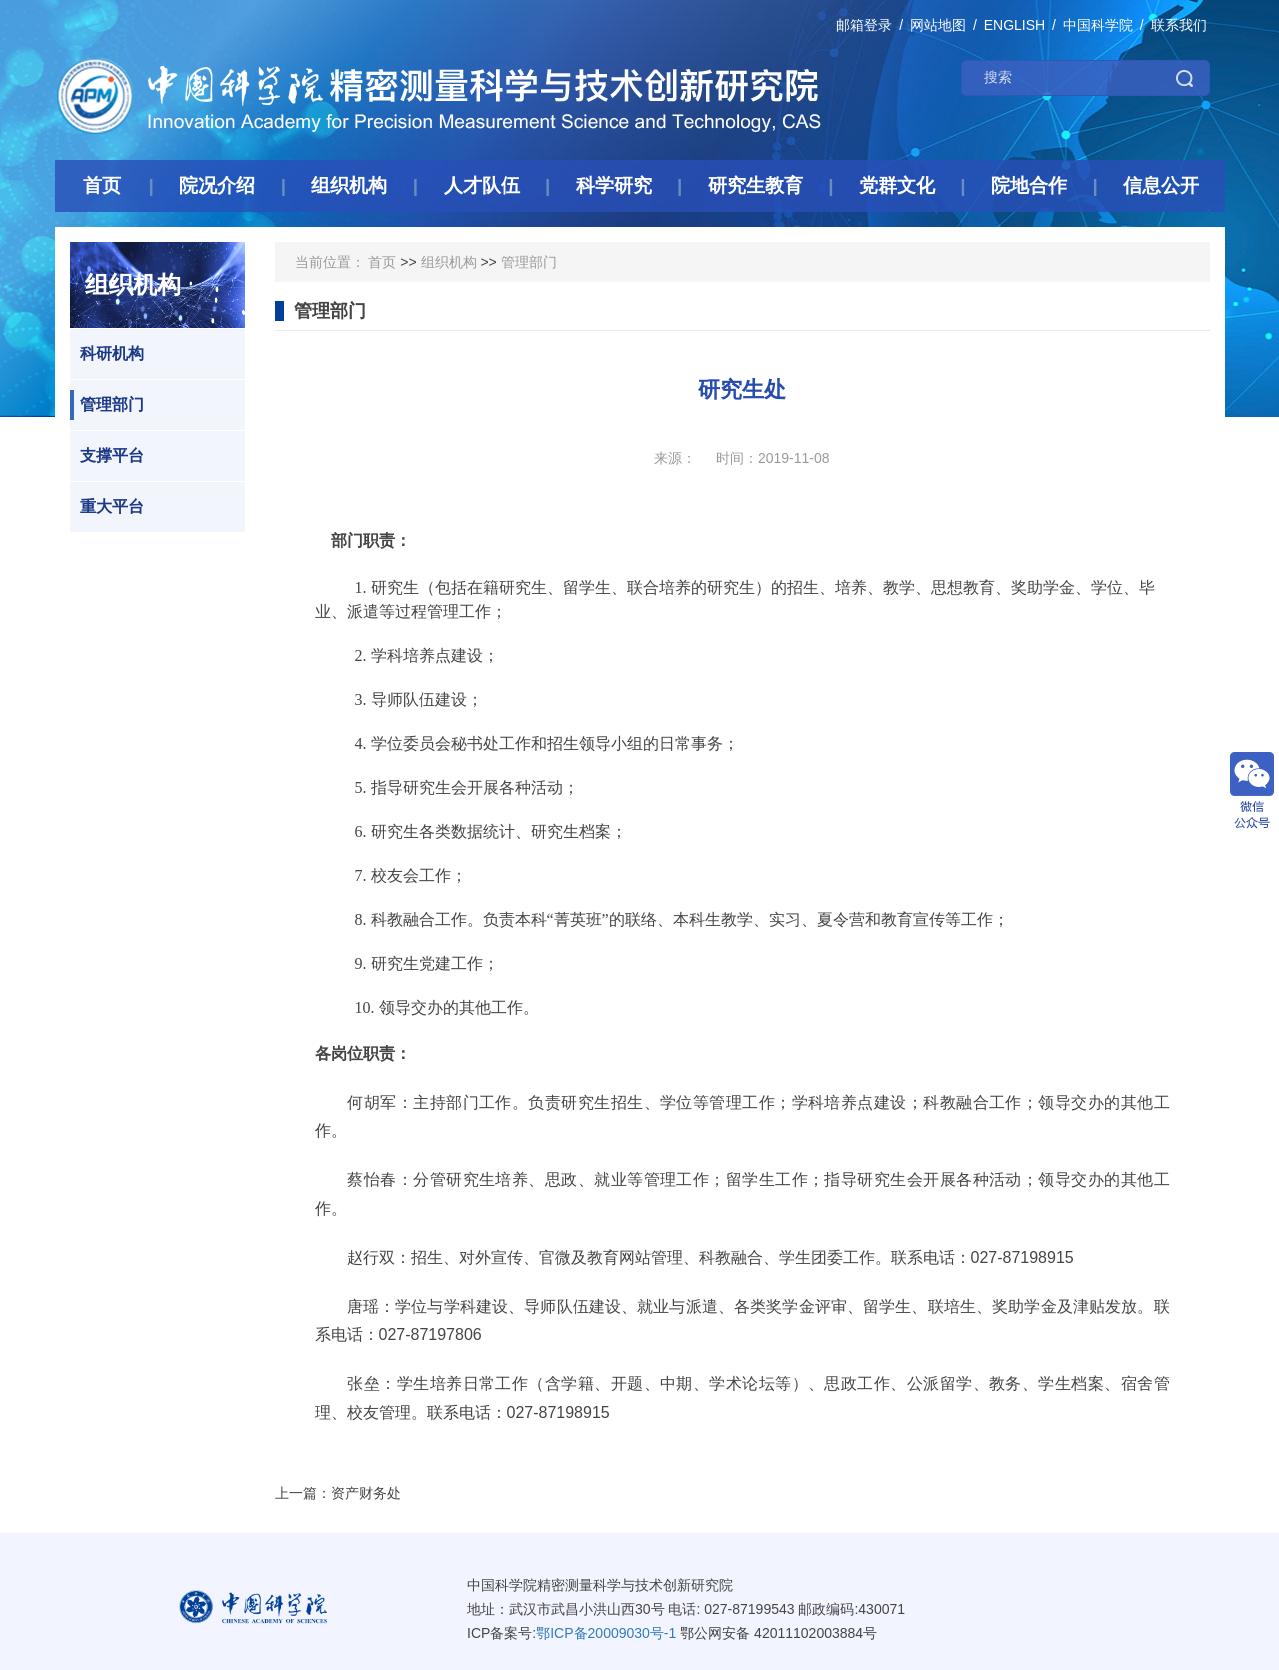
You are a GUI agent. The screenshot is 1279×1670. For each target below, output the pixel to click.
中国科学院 (1098, 25)
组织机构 (449, 262)
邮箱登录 (864, 25)
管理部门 (107, 405)
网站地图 (938, 25)
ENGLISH (1014, 25)
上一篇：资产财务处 (338, 1493)
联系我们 (1179, 25)
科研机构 (107, 354)
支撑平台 (107, 456)
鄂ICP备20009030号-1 (606, 1633)
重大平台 (107, 507)
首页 (382, 262)
